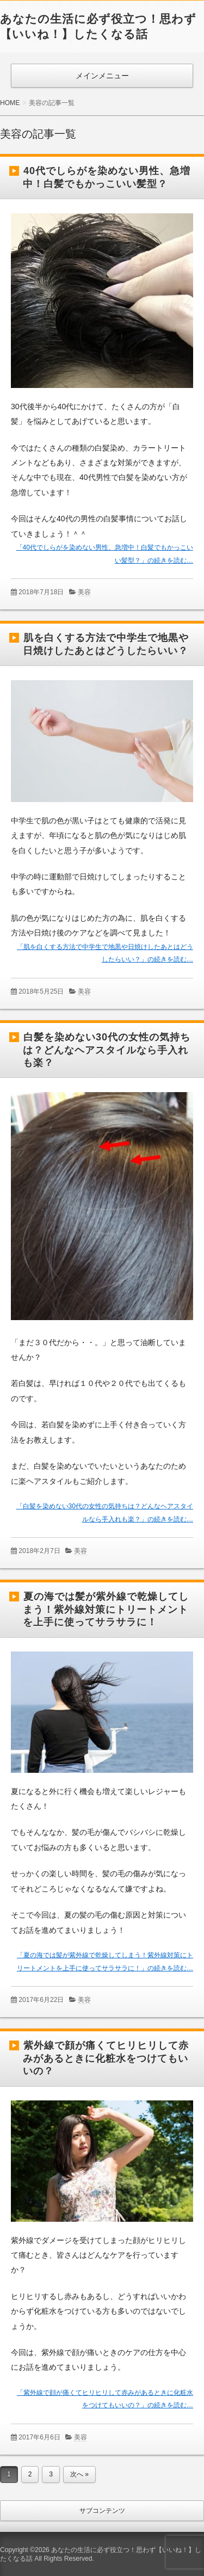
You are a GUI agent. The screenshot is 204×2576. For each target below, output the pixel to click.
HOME (10, 103)
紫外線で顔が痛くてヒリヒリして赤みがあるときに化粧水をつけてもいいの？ (106, 2058)
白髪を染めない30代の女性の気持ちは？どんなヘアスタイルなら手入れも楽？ (106, 1050)
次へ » (79, 2474)
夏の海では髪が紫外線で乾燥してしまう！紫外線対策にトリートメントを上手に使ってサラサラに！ (106, 1609)
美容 (84, 592)
